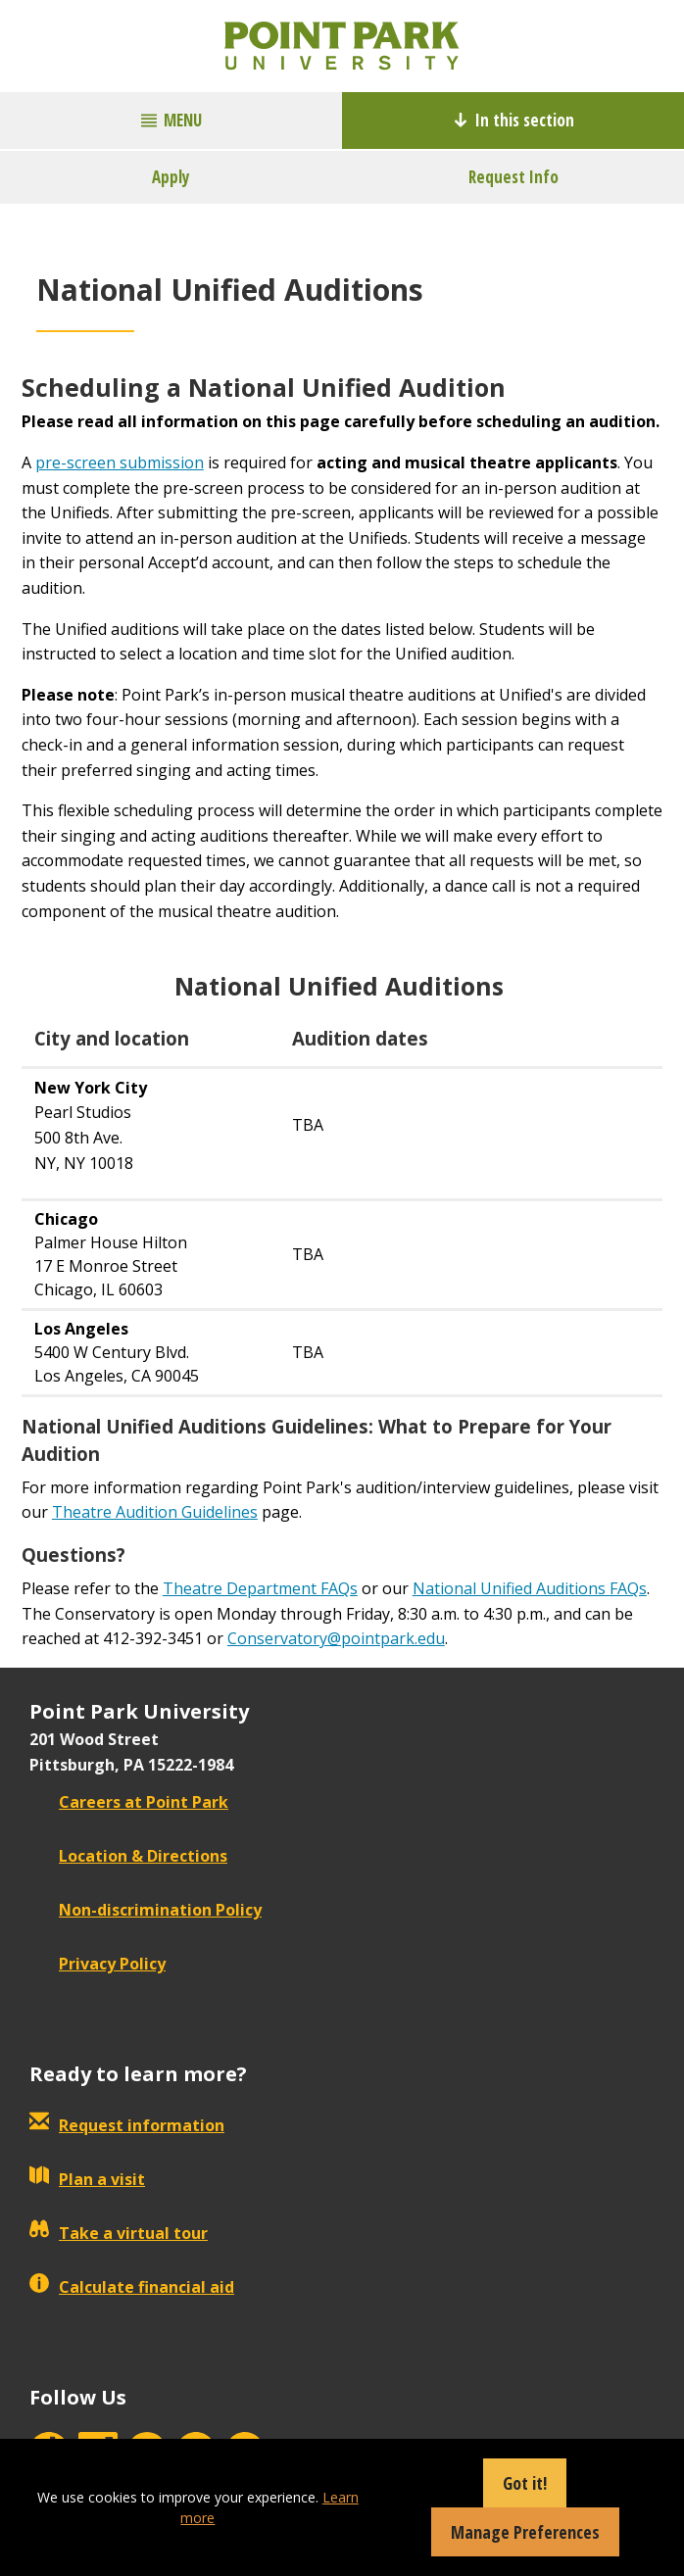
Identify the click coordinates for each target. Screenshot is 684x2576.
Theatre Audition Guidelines (155, 1512)
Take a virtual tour (118, 2233)
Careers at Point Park (128, 1802)
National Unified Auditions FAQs (530, 1588)
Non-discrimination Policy (145, 1909)
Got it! (525, 2483)
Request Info (513, 177)
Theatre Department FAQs (260, 1588)
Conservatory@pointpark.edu (336, 1638)
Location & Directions (128, 1856)
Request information (126, 2125)
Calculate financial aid (131, 2287)
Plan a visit (87, 2179)
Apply (171, 177)
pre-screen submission (119, 462)
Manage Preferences (525, 2532)
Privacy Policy (97, 1963)
